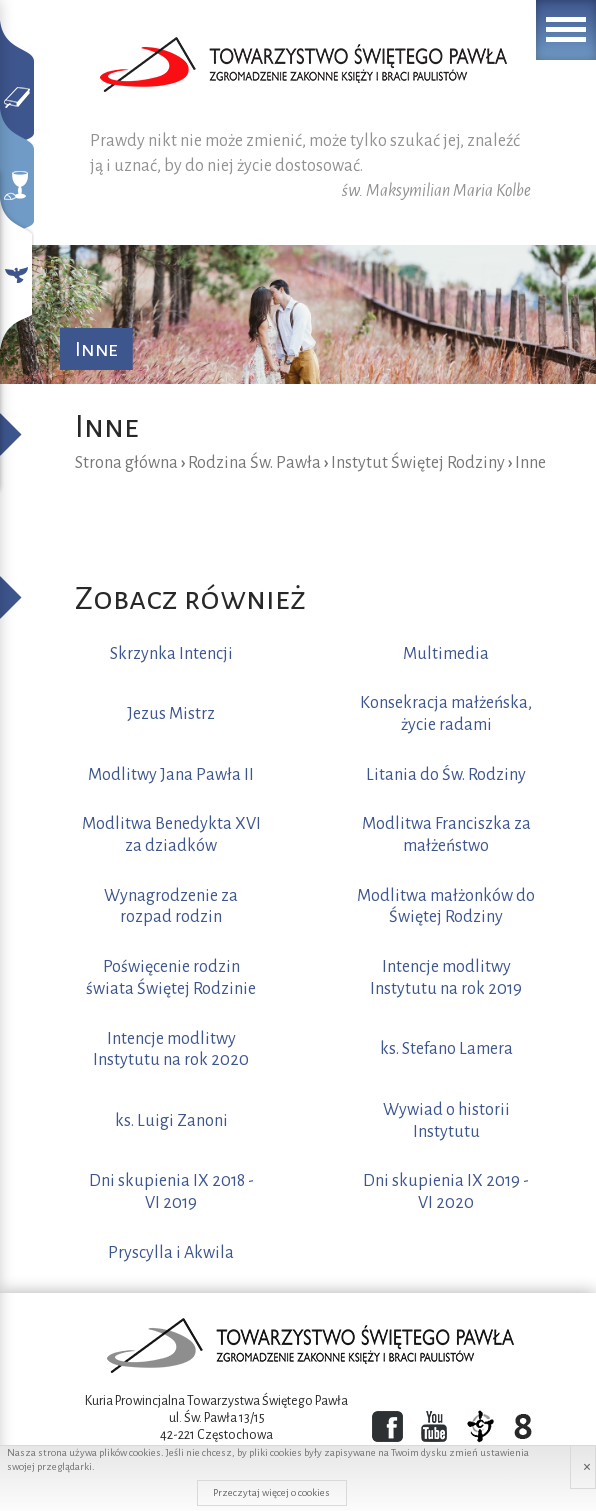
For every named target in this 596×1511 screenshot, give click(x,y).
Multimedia (446, 654)
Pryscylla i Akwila (171, 1253)
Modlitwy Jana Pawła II (171, 775)
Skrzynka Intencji (171, 654)
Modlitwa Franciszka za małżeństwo (446, 835)
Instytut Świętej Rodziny (418, 463)
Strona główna (126, 463)
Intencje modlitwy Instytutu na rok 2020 (171, 1050)
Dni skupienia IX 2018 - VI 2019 (171, 1192)
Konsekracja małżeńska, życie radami (446, 714)
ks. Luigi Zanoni (171, 1121)
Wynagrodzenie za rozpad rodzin (171, 907)
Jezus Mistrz (171, 714)
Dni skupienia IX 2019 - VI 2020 (446, 1192)
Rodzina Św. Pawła (254, 463)
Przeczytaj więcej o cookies (271, 1492)
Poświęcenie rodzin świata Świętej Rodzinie (171, 978)
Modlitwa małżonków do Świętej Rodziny (446, 907)
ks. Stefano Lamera (446, 1049)
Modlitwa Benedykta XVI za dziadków (171, 835)
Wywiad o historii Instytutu (446, 1121)
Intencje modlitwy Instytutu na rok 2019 (446, 978)
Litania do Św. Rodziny (446, 775)
